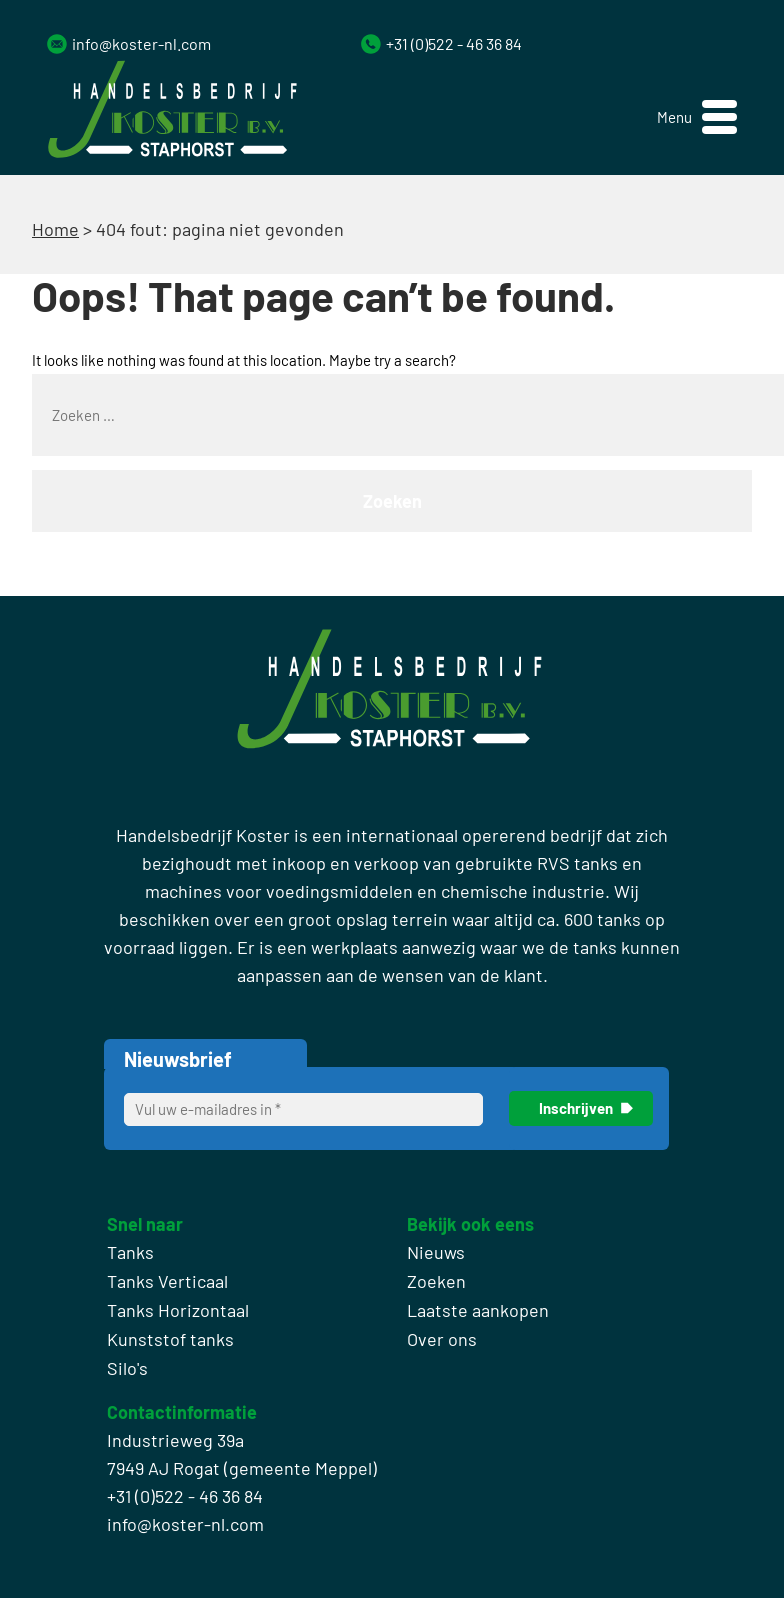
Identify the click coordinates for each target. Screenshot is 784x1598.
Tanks (130, 1252)
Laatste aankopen (478, 1310)
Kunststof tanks (170, 1339)
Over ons (442, 1339)
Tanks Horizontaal (178, 1310)
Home (55, 229)
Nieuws (436, 1252)
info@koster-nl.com (141, 43)
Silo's (127, 1368)
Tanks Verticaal (167, 1281)
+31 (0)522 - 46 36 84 (454, 43)
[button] (697, 117)
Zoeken (436, 1281)
